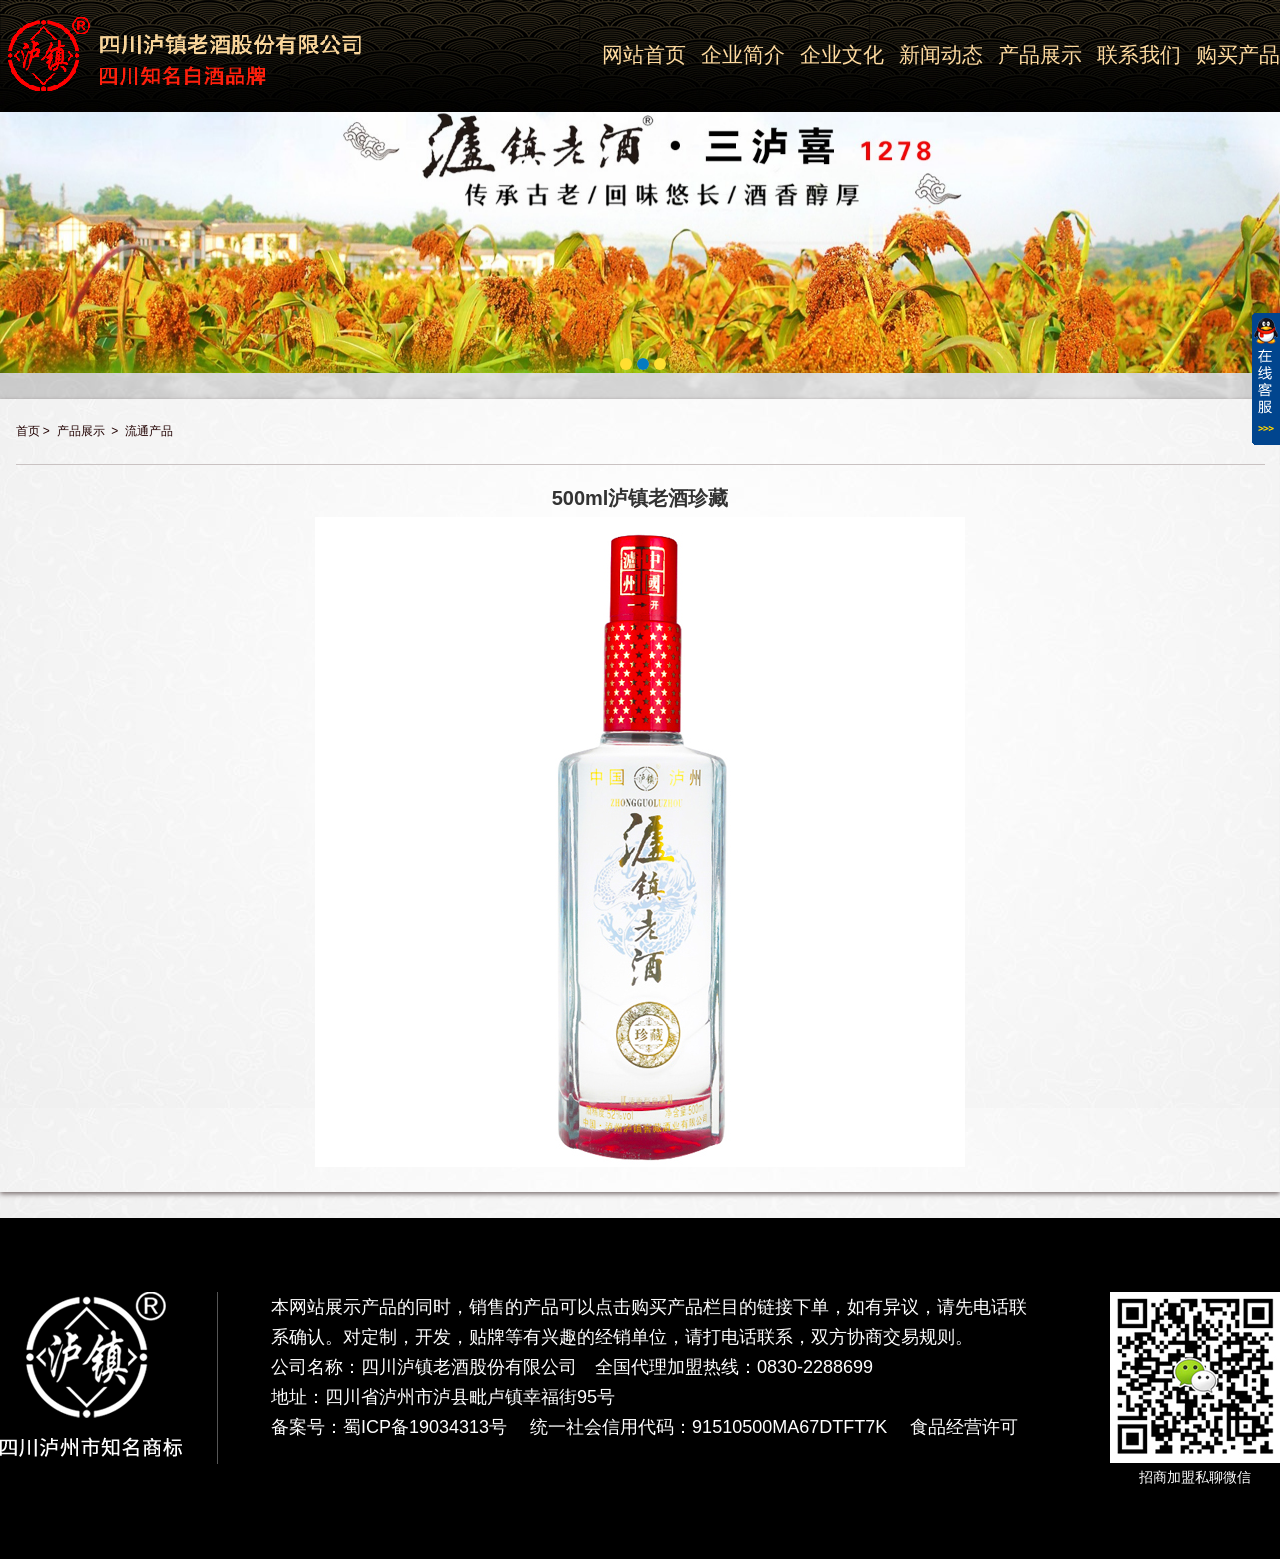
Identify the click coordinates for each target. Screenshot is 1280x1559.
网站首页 (644, 54)
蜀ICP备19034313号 (425, 1427)
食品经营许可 (964, 1427)
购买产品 (1238, 54)
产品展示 (1040, 54)
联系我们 (1139, 54)
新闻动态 (941, 54)
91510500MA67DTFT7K (789, 1427)
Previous (11, 176)
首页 (28, 431)
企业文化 (842, 54)
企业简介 (743, 54)
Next (1268, 176)
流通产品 (149, 431)
